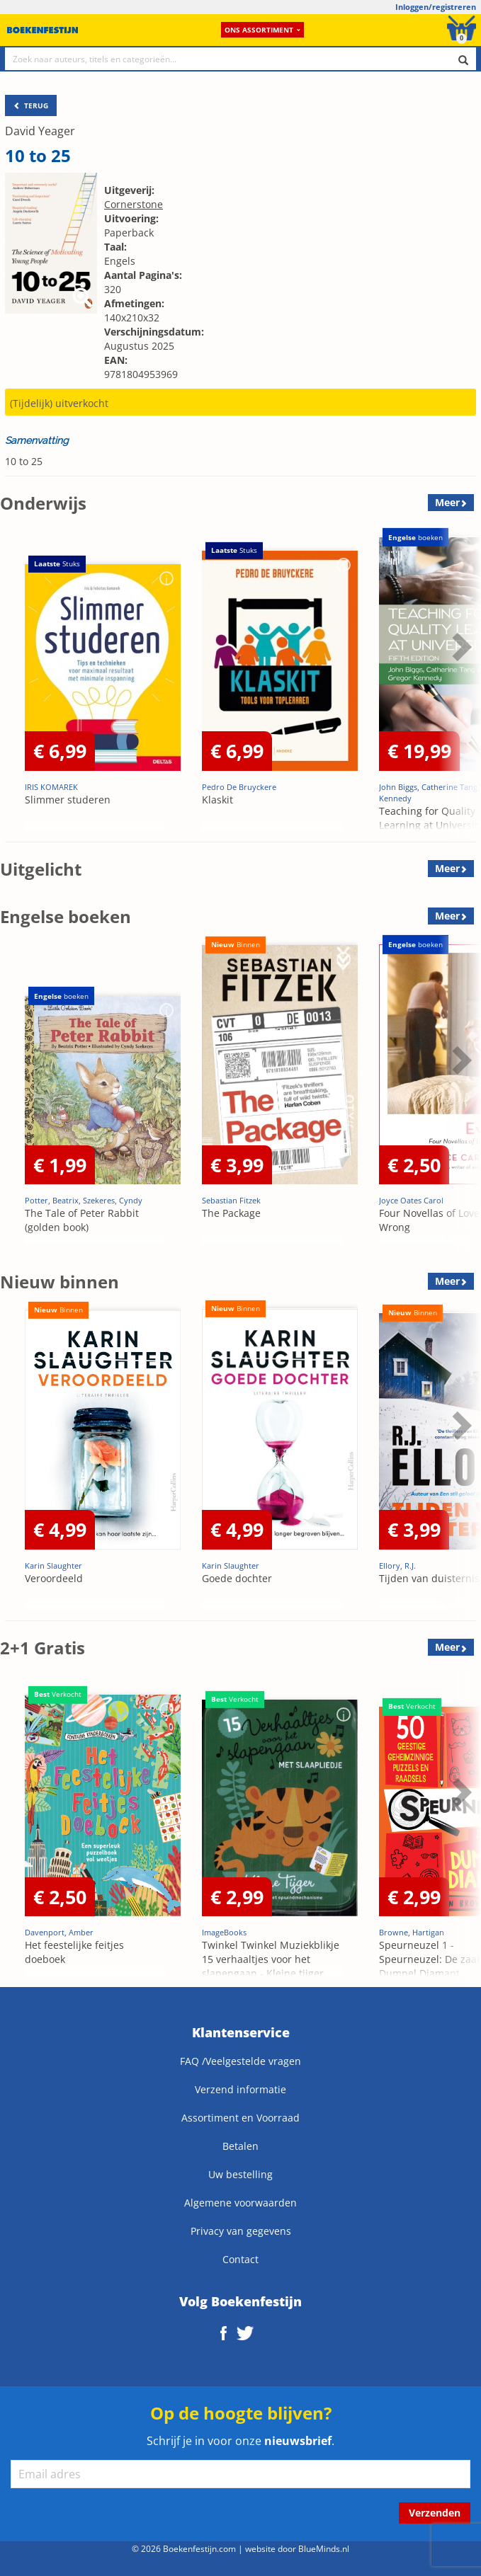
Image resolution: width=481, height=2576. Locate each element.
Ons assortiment (262, 30)
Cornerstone (133, 204)
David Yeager (40, 131)
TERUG (30, 105)
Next (459, 646)
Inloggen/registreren (435, 6)
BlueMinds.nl (323, 2548)
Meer (447, 502)
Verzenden (434, 2512)
